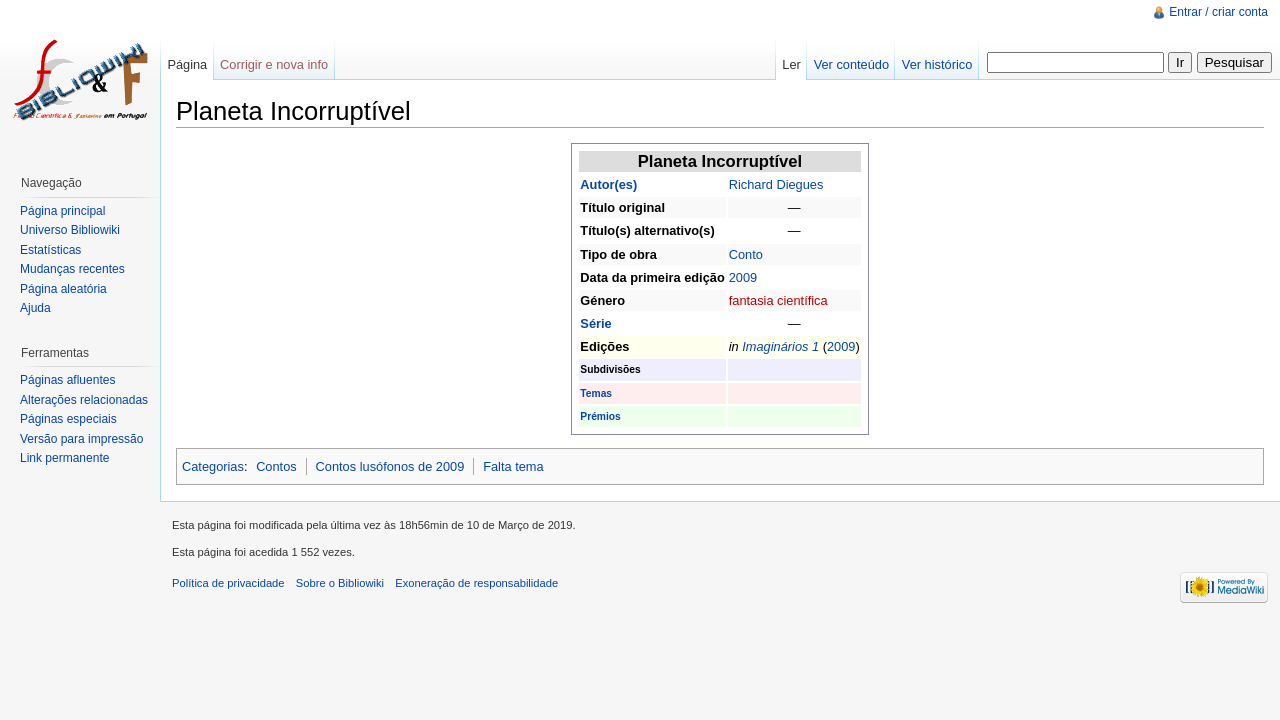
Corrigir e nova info (274, 64)
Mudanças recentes (72, 269)
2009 (743, 277)
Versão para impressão (81, 439)
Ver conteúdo (851, 64)
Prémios (600, 416)
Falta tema (513, 466)
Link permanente (64, 458)
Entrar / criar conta (1218, 12)
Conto (746, 254)
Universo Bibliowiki (70, 230)
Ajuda (35, 308)
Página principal (62, 211)
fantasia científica (778, 300)
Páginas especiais (68, 419)
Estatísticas (50, 250)
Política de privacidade (228, 583)
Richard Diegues (776, 184)
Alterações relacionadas (84, 400)
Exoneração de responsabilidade (476, 583)
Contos (276, 466)
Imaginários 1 (780, 346)
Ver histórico (937, 64)
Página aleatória (63, 289)
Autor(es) (608, 184)
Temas (596, 393)
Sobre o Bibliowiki (340, 583)
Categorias (213, 466)
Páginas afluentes (67, 380)
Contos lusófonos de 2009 (390, 466)
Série (595, 323)
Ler (791, 64)
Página (187, 64)
